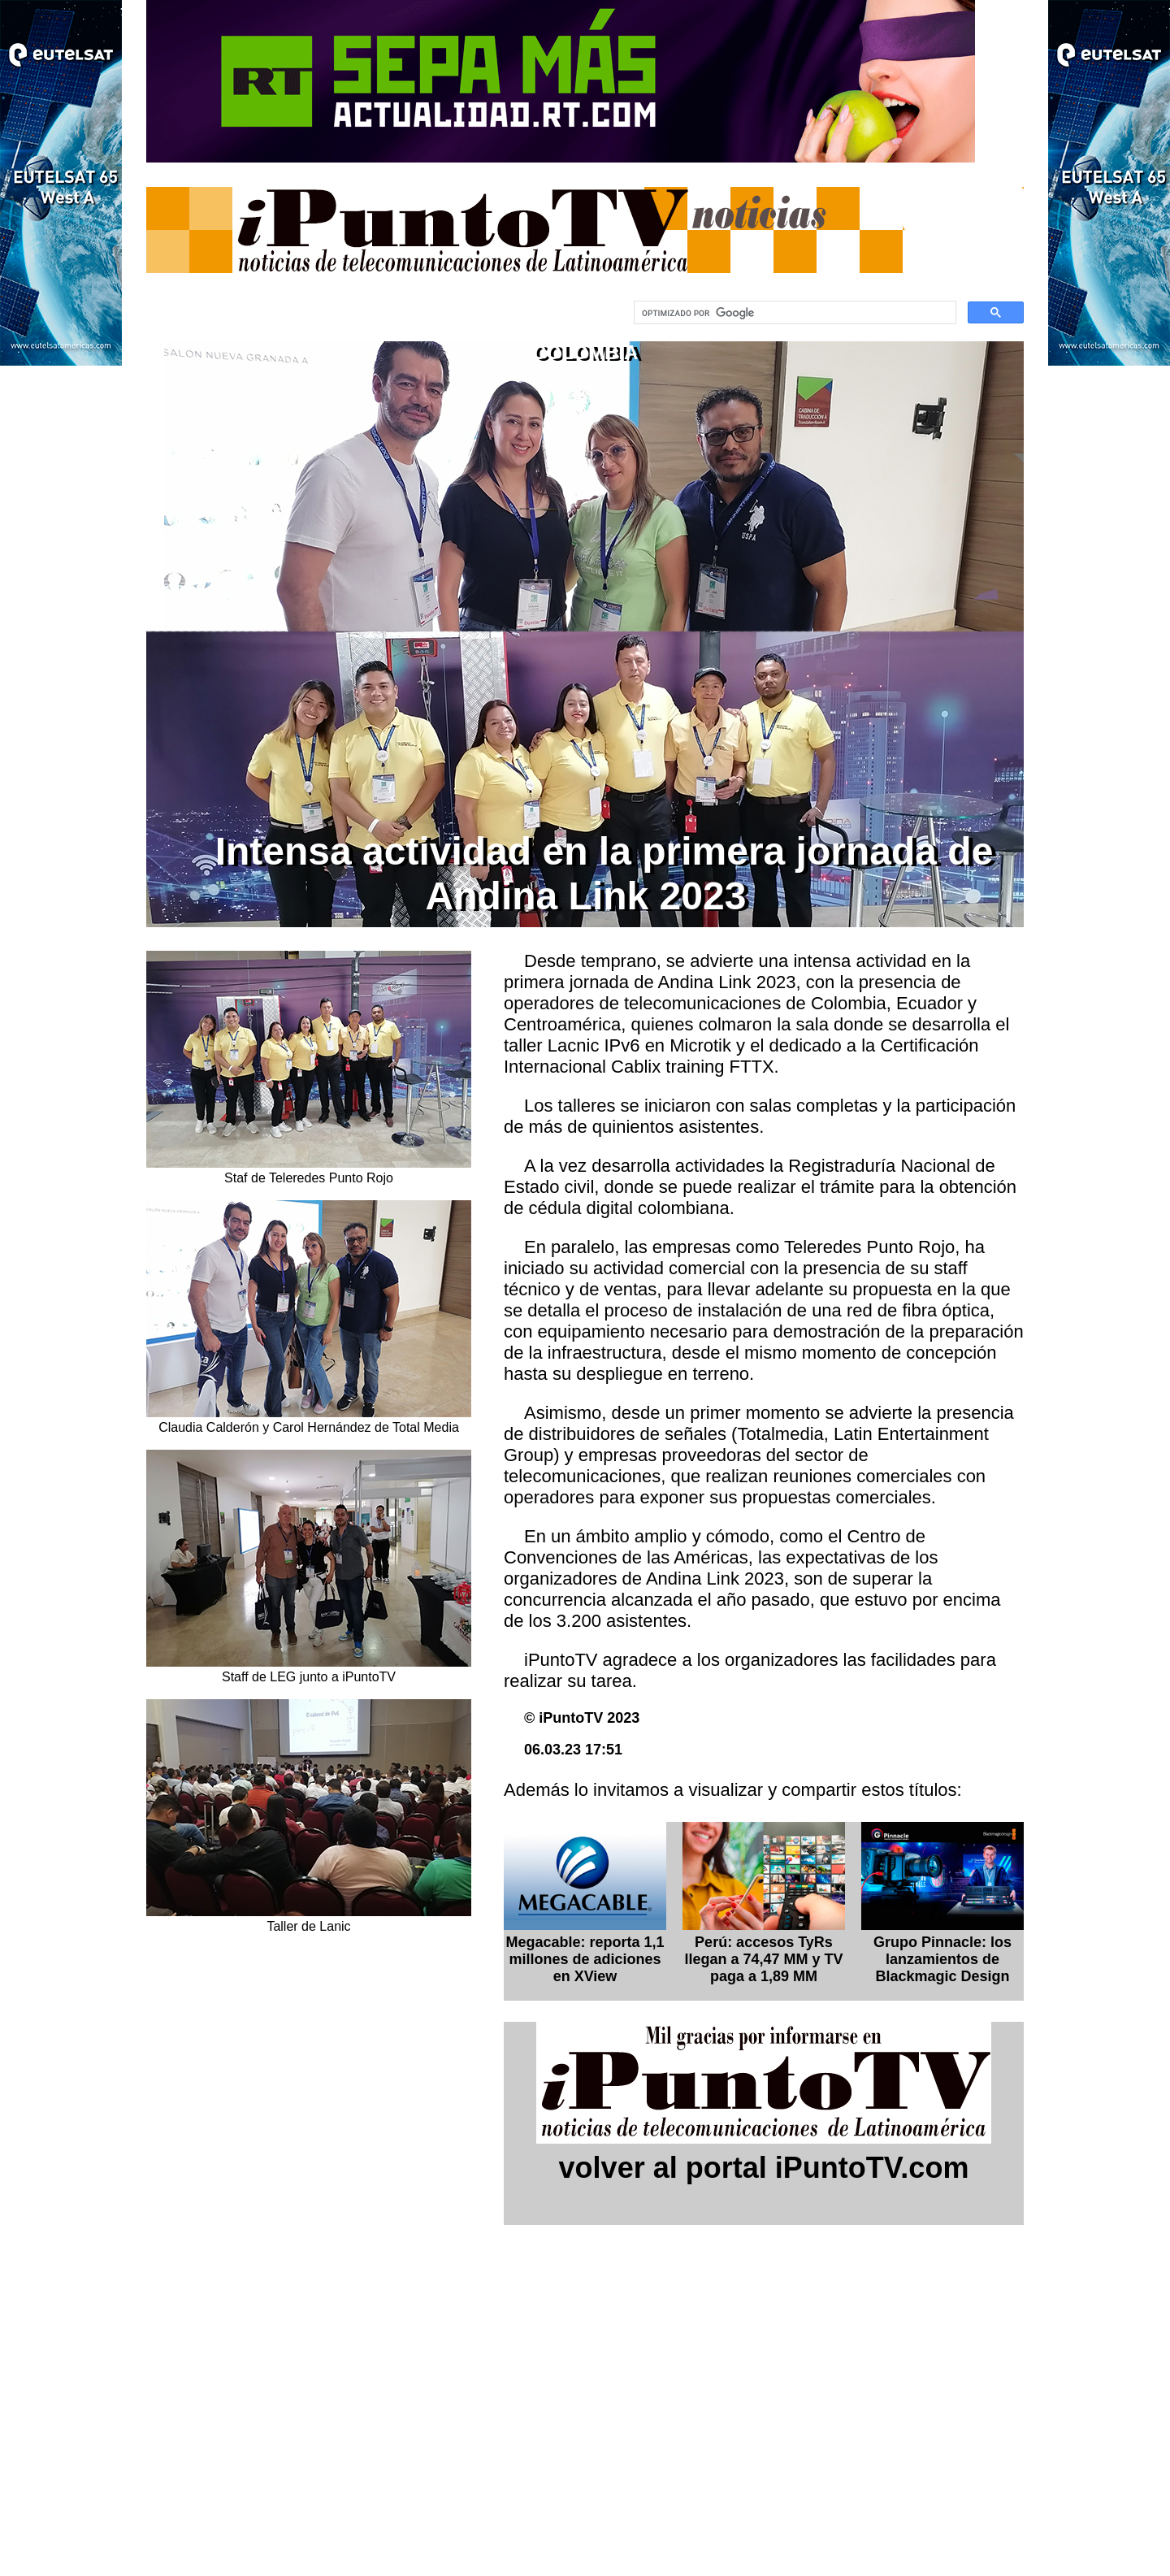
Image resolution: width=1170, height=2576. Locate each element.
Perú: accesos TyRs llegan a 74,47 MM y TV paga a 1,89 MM (763, 1959)
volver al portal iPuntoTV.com (764, 2167)
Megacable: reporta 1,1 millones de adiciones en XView (584, 1959)
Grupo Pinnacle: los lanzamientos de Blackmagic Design (942, 1959)
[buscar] (793, 313)
